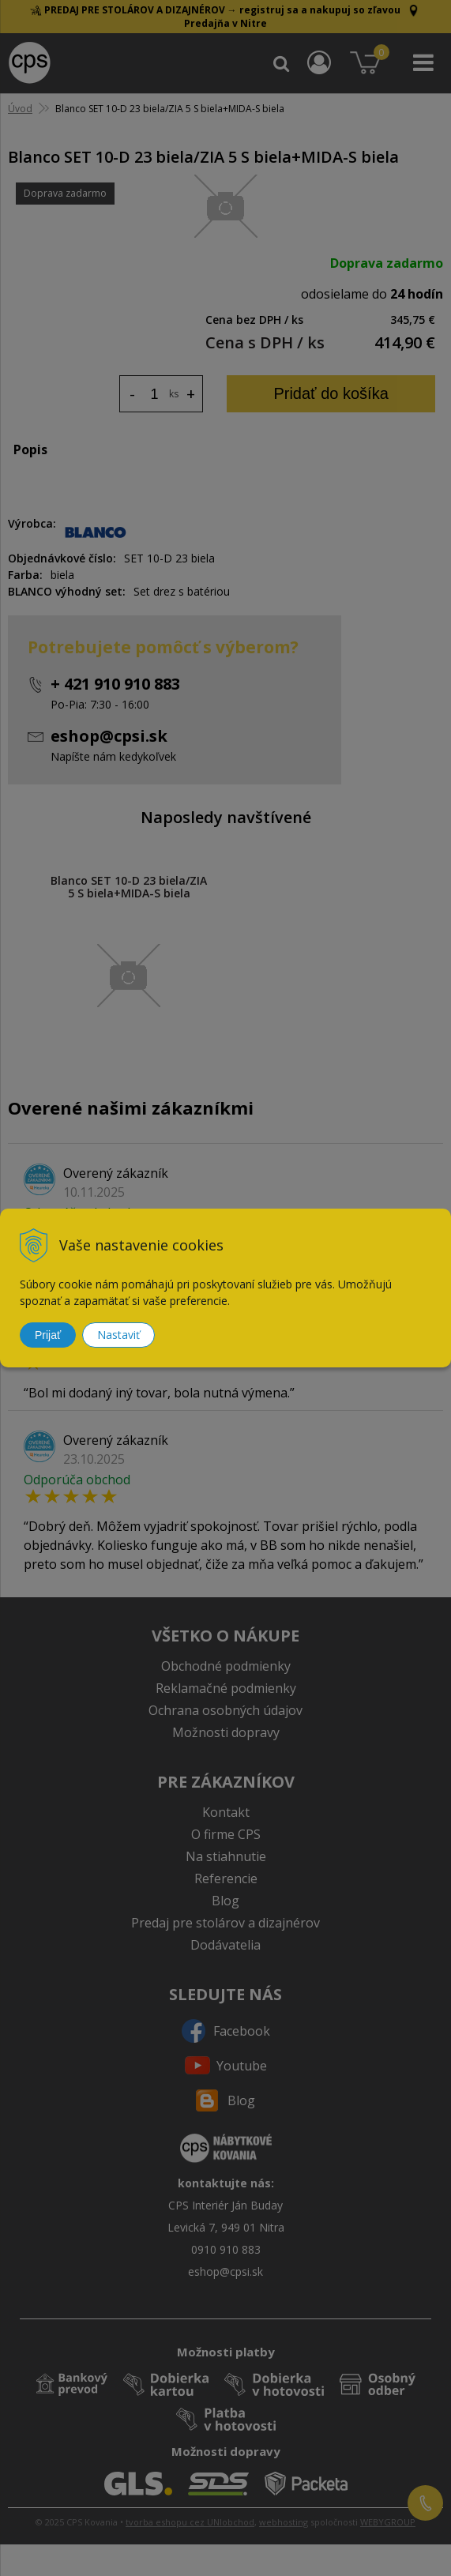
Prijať (48, 1335)
